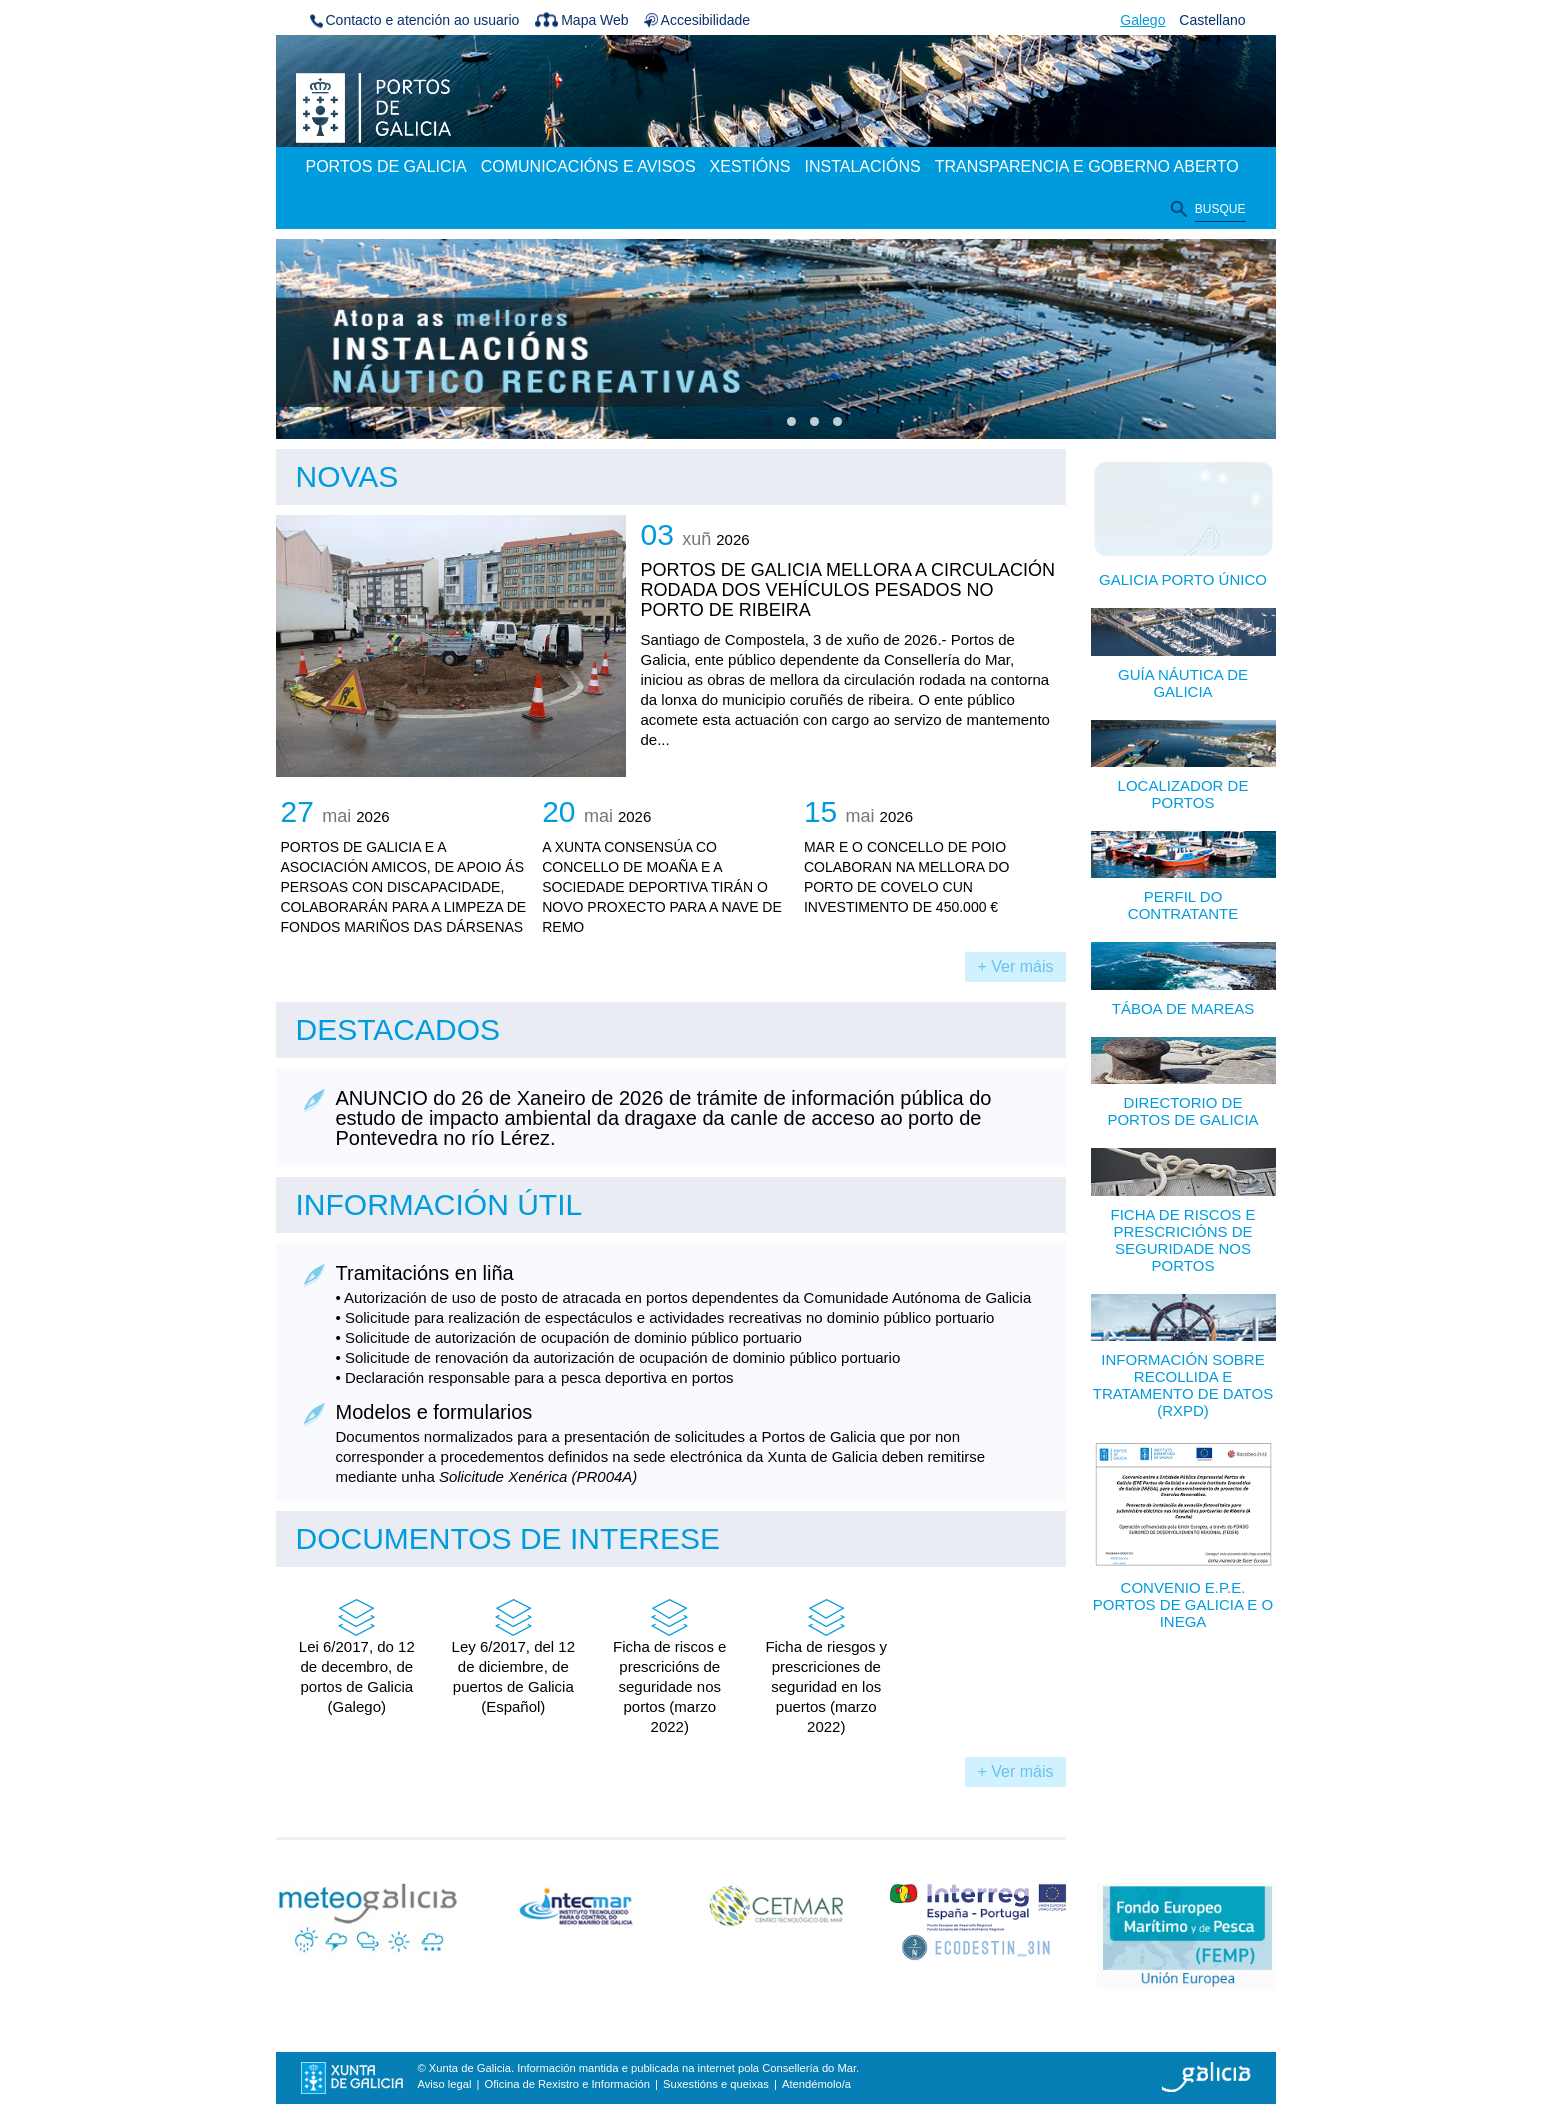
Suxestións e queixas (716, 2084)
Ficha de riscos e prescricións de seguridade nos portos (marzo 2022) (669, 1666)
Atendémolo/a (816, 2084)
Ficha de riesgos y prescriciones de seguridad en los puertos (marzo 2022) (826, 1666)
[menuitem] (386, 168)
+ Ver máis (1015, 966)
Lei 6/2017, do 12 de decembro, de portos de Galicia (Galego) (357, 1656)
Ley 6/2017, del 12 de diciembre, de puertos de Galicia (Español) (513, 1656)
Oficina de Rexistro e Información (567, 2084)
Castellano (1212, 20)
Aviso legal (445, 2084)
